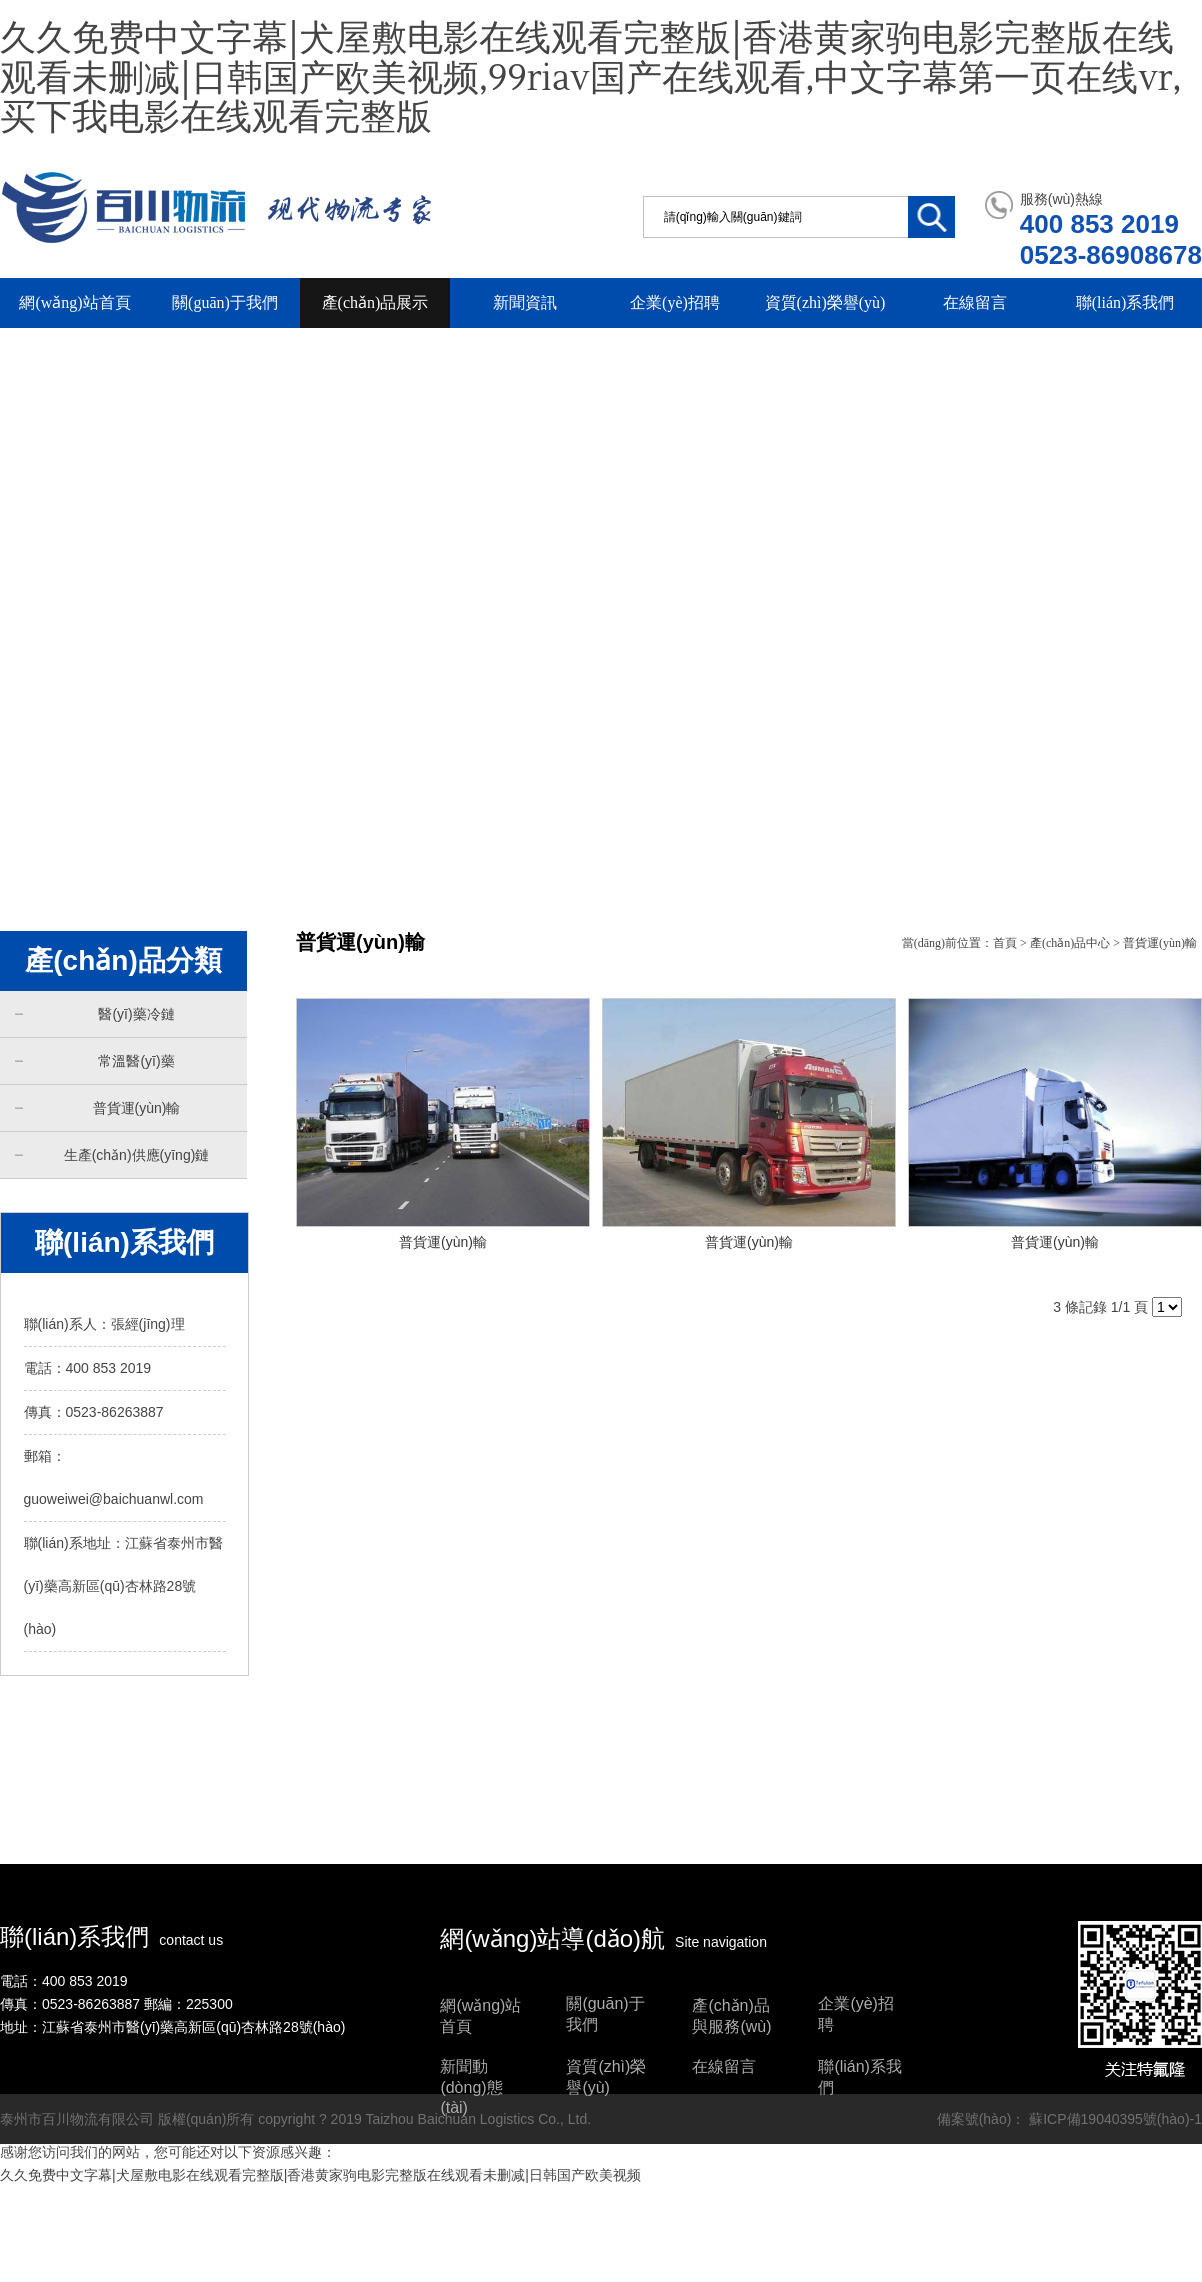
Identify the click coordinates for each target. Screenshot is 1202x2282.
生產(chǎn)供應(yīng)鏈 (112, 1154)
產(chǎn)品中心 (1070, 943)
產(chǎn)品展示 (375, 302)
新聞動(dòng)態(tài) (471, 2087)
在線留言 (975, 302)
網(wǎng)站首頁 (74, 302)
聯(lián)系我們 (1125, 302)
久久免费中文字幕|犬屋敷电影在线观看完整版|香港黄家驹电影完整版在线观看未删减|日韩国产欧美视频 (320, 2175)
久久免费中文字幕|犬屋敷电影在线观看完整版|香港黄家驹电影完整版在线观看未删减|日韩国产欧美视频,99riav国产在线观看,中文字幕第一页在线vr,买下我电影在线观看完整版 (590, 78)
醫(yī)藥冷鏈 (95, 1013)
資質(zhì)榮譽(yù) (825, 302)
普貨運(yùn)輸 (97, 1107)
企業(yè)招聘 (675, 302)
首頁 (1005, 943)
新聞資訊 (525, 302)
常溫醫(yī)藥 (95, 1060)
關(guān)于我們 (225, 302)
